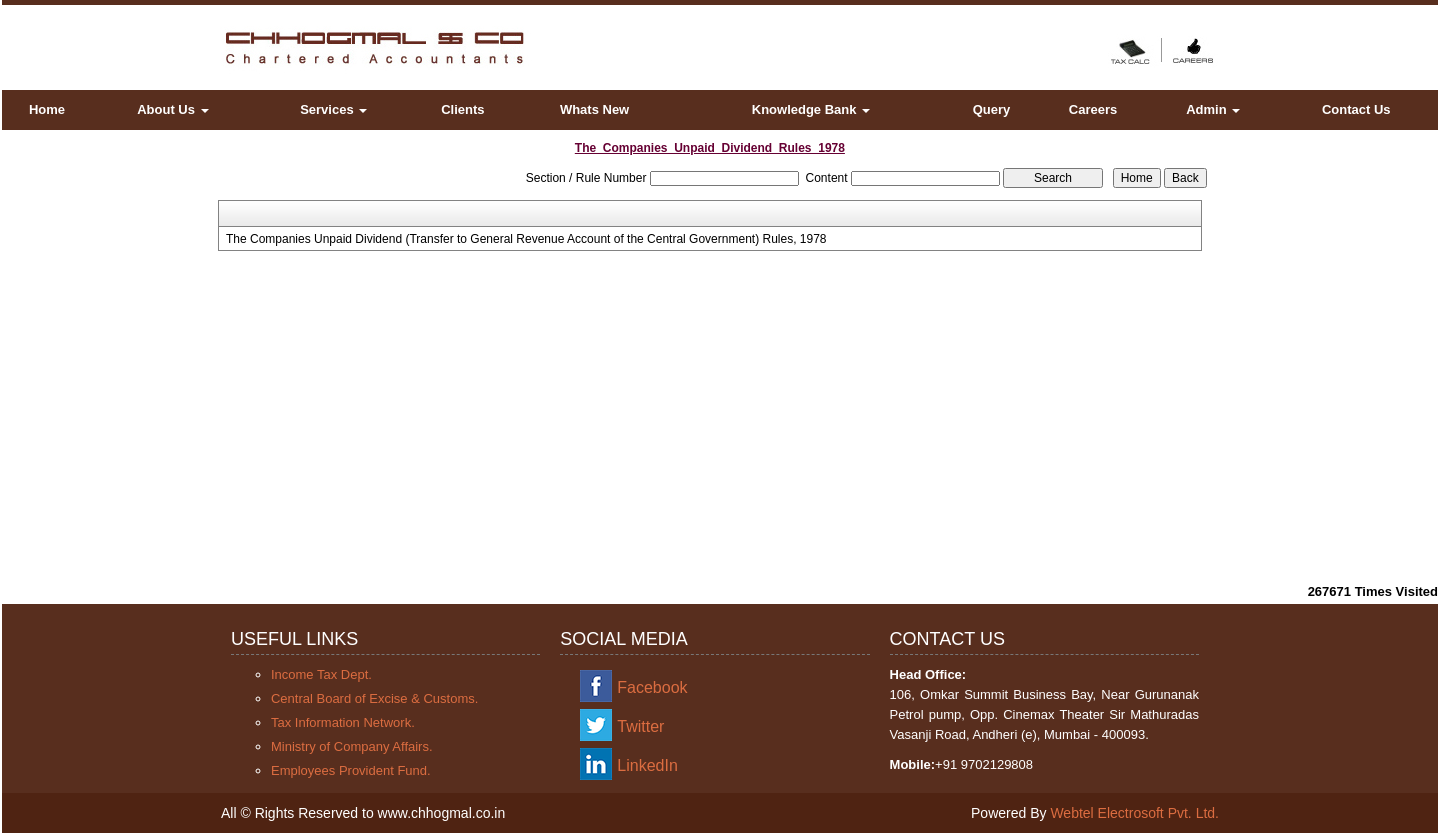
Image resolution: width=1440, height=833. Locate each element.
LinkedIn (647, 765)
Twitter (640, 726)
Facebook (652, 687)
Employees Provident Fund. (351, 770)
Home (47, 109)
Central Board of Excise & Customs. (374, 698)
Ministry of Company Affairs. (352, 746)
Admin (1213, 109)
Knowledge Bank (811, 109)
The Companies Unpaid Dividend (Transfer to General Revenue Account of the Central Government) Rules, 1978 (526, 239)
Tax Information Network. (343, 722)
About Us (172, 109)
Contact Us (1356, 109)
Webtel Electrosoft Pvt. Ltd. (1134, 813)
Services (333, 109)
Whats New (594, 109)
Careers (1093, 109)
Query (992, 109)
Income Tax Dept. (321, 674)
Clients (462, 109)
